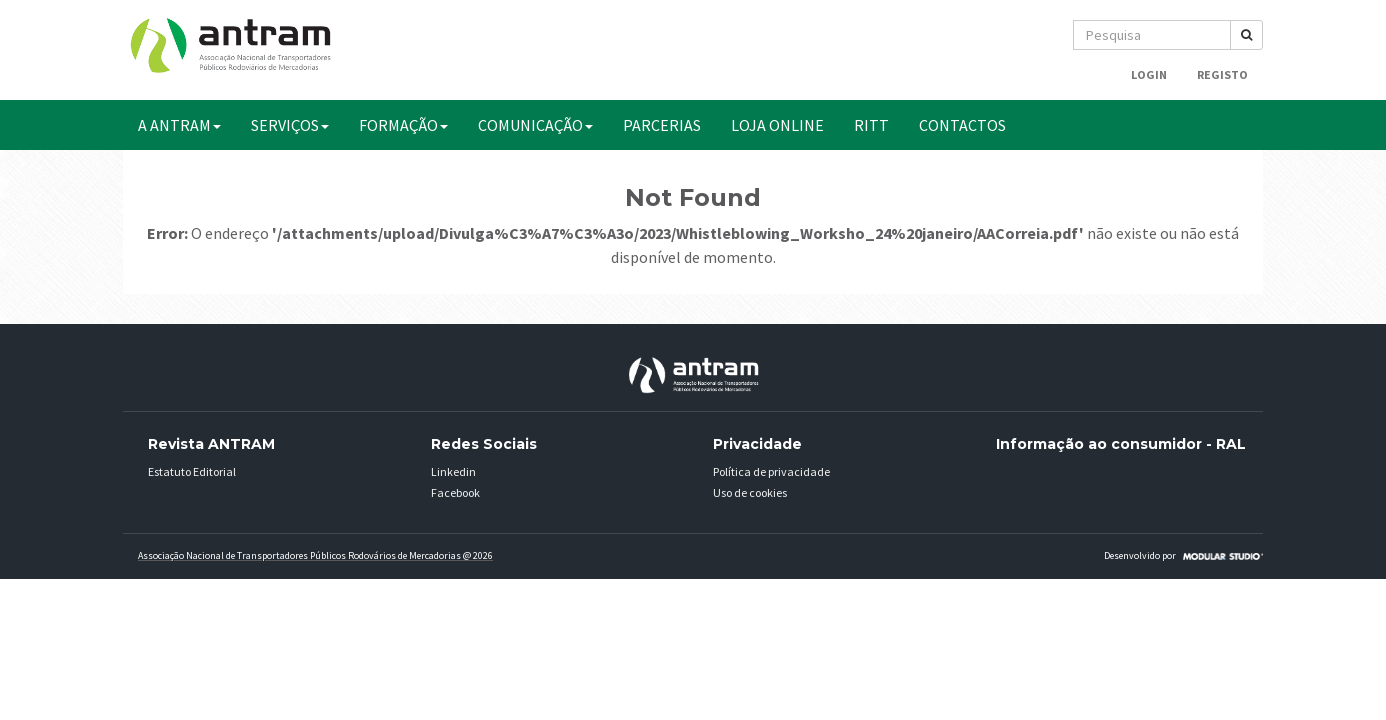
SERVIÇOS (290, 125)
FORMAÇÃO (403, 125)
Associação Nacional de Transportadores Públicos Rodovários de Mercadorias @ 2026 (315, 555)
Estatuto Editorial (192, 471)
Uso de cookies (750, 492)
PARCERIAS (662, 125)
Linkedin (453, 471)
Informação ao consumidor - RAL (1121, 444)
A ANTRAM (179, 125)
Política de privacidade (771, 471)
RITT (871, 125)
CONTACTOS (962, 125)
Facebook (455, 492)
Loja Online (777, 125)
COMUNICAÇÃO (535, 125)
